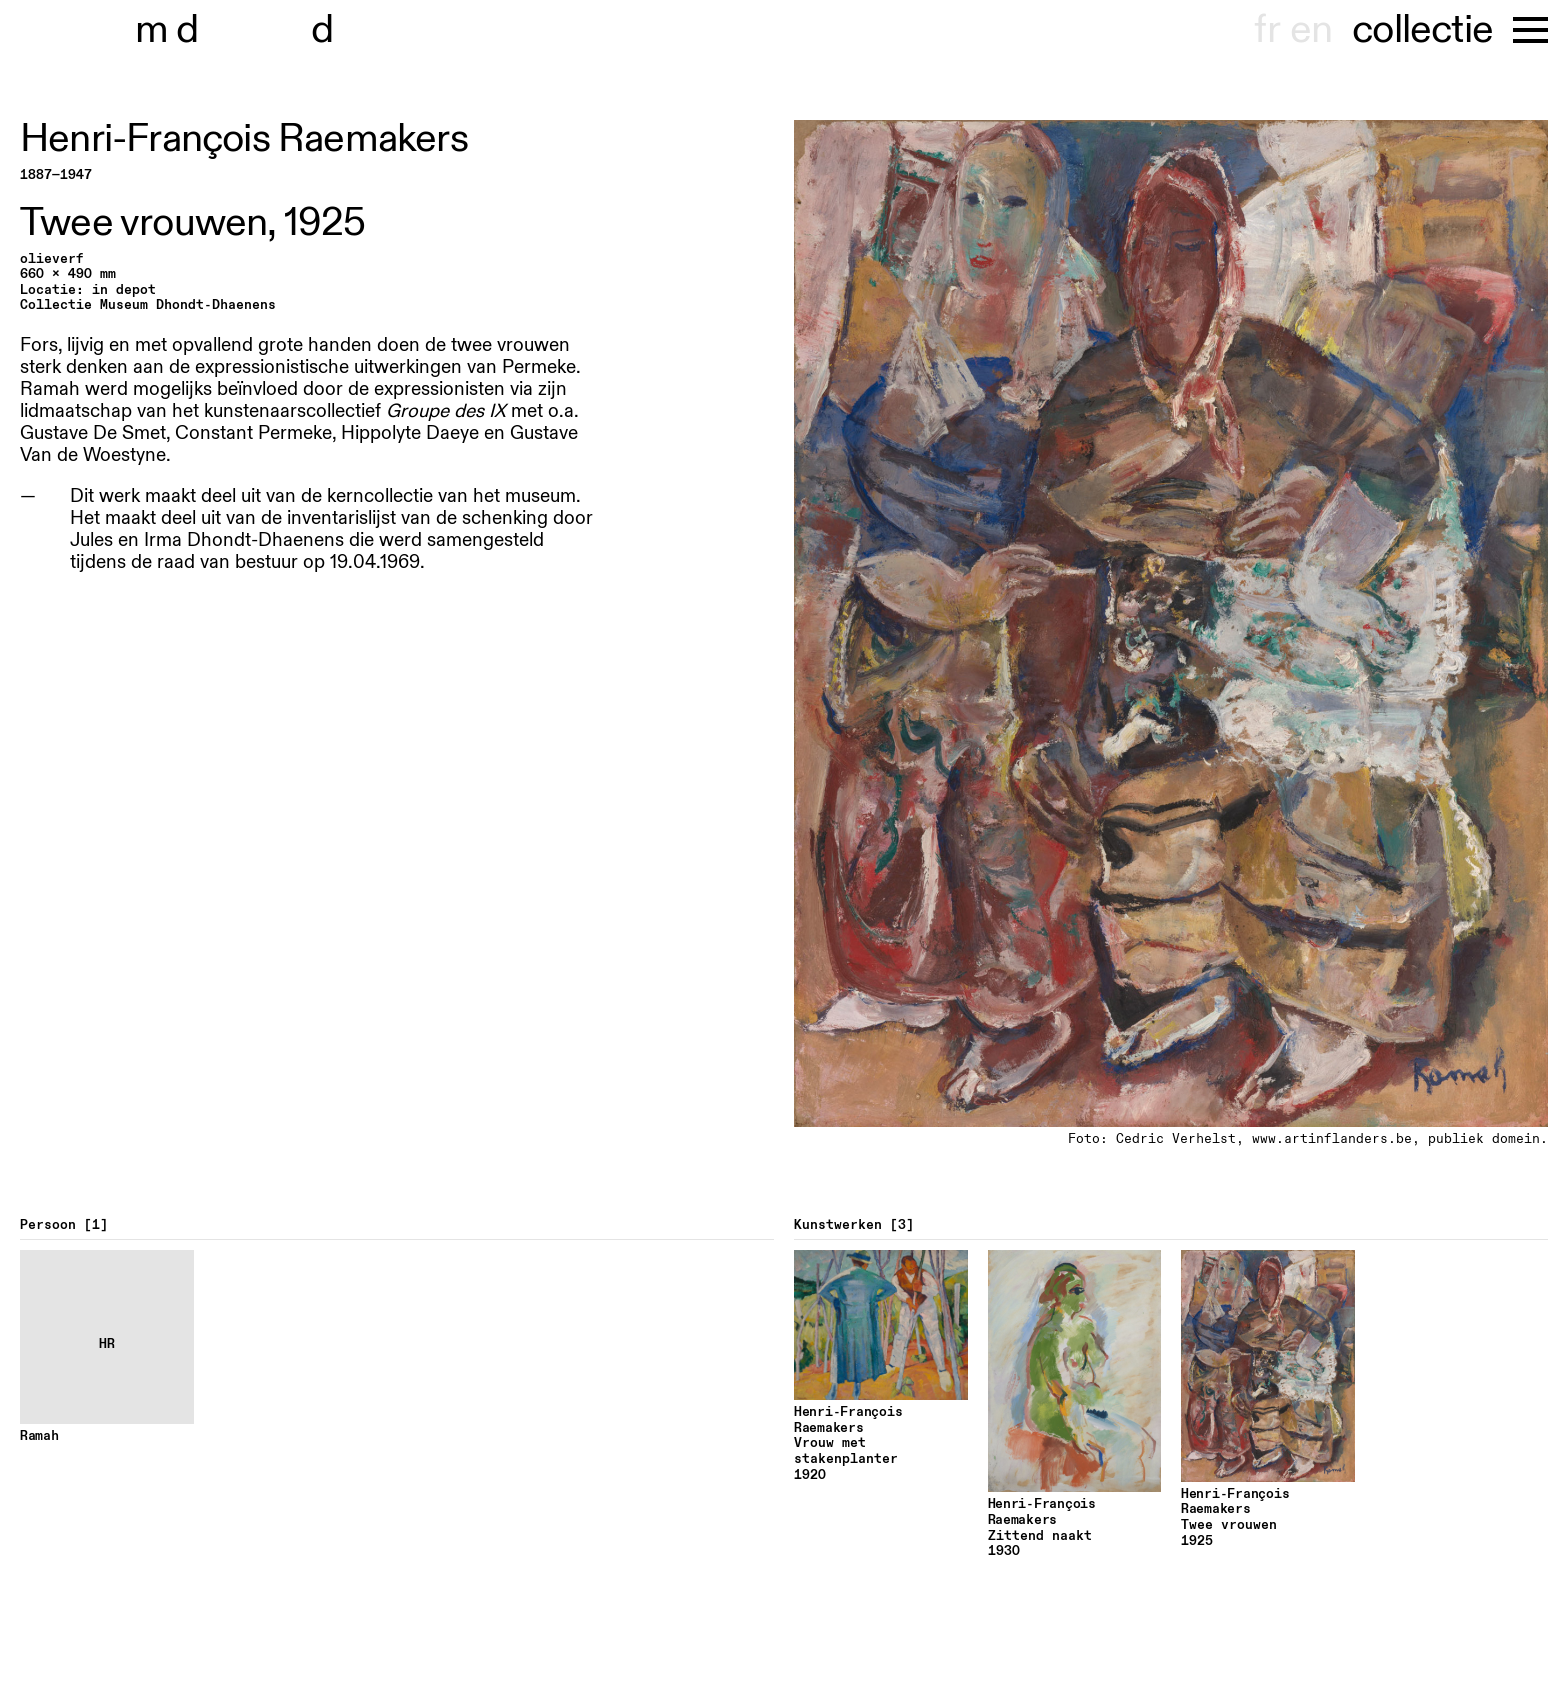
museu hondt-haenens (248, 30)
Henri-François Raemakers (244, 139)
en (1311, 30)
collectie (1422, 30)
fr (1266, 30)
